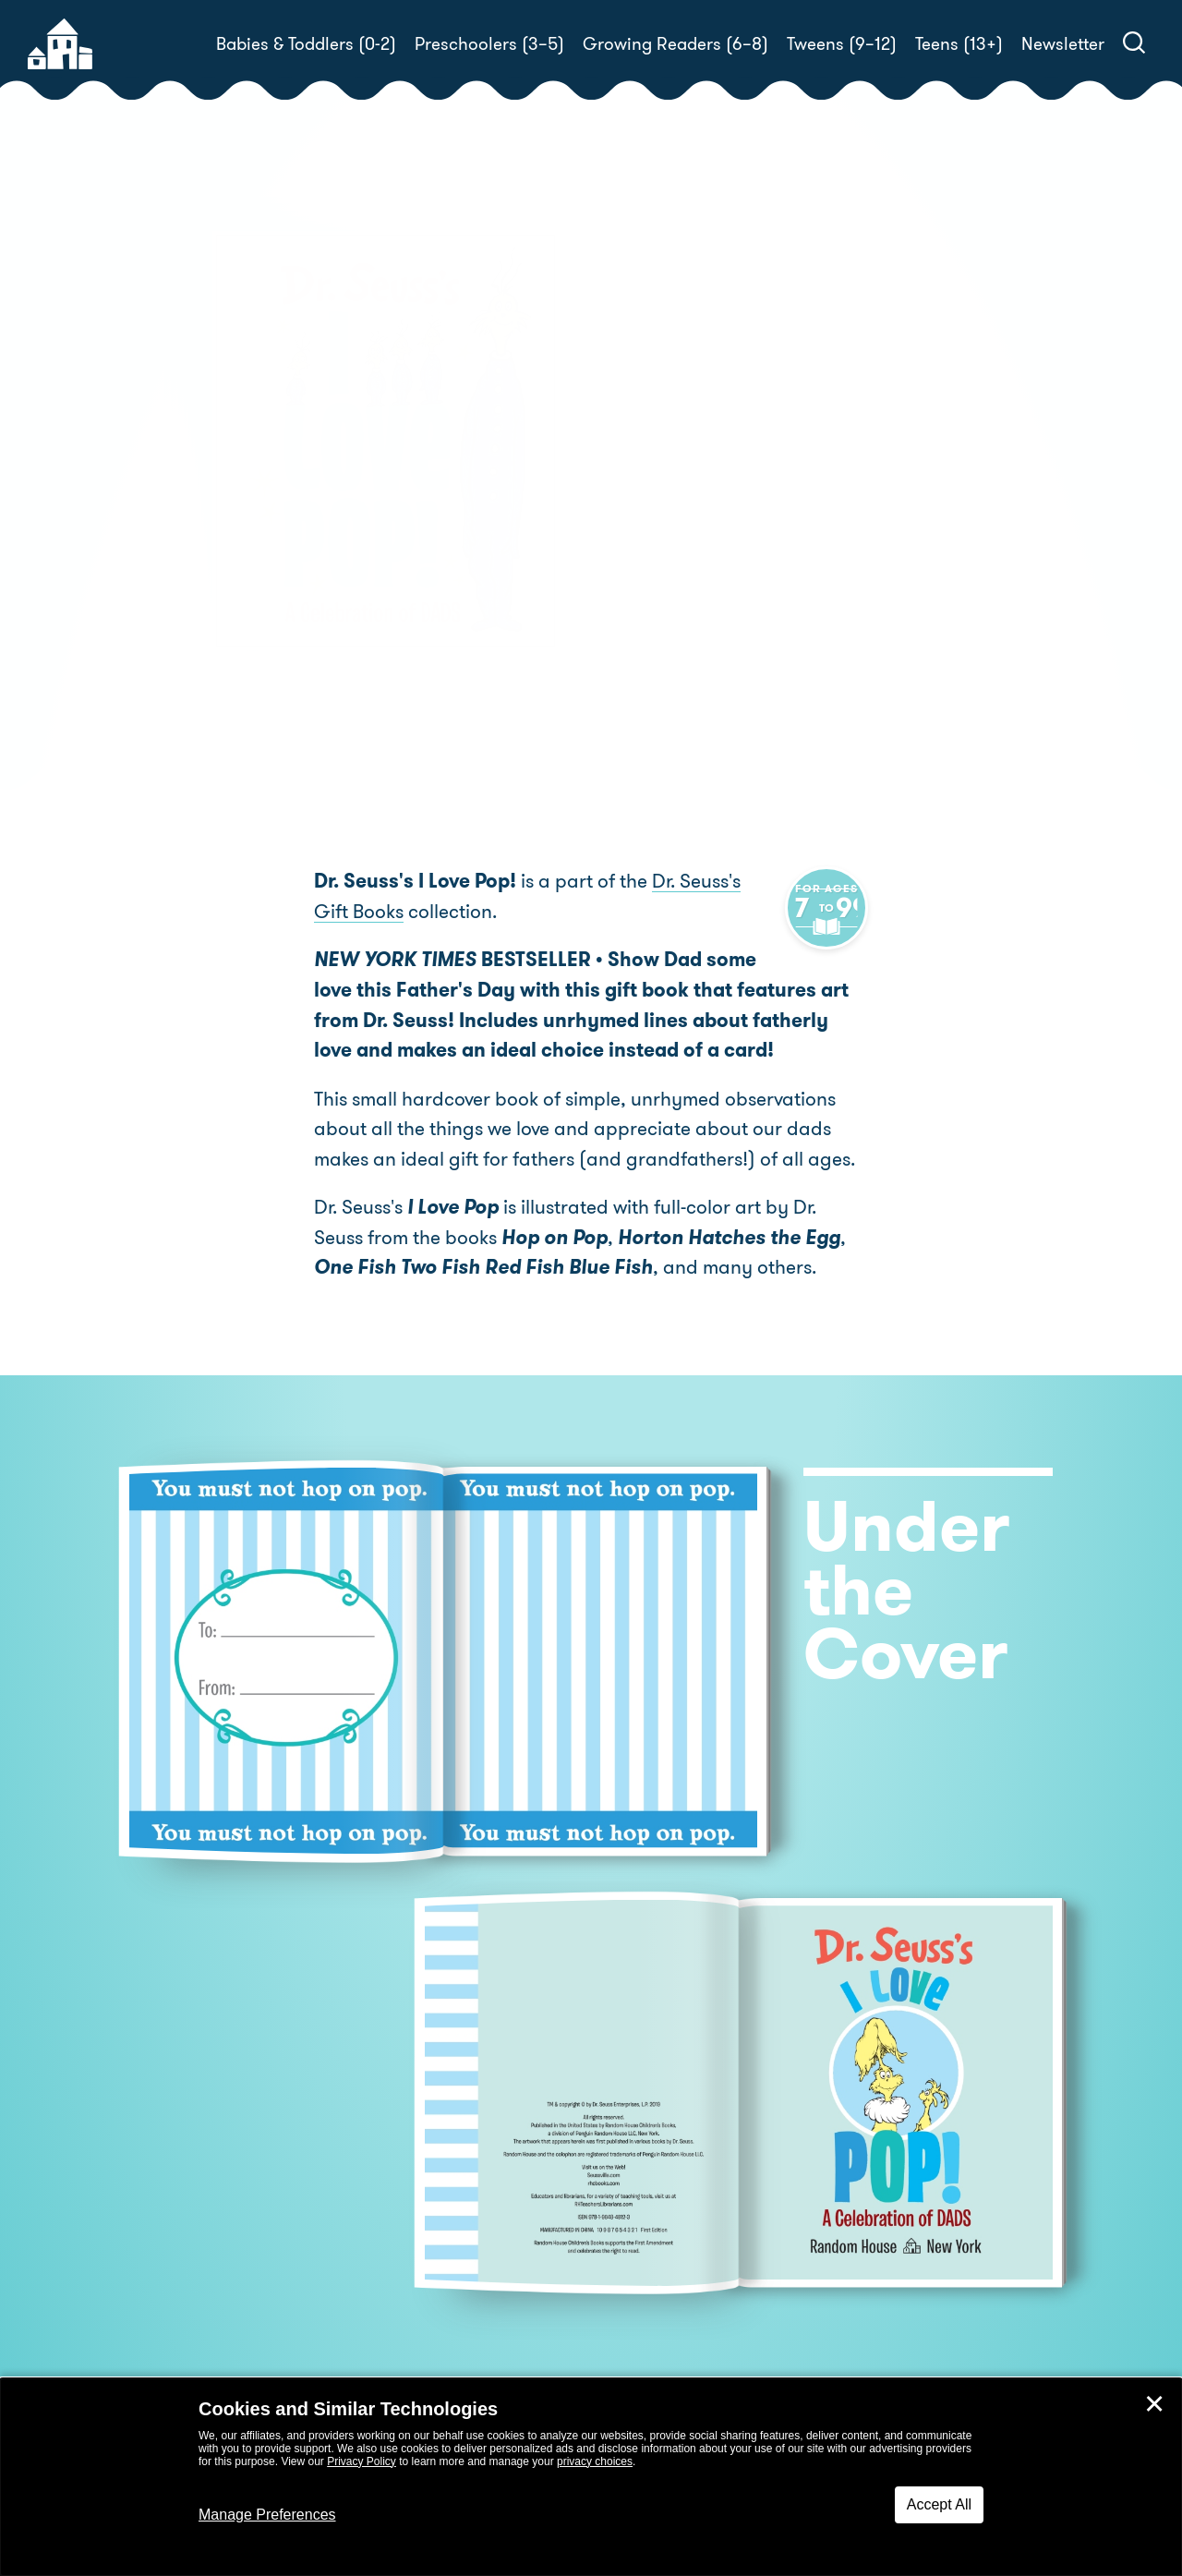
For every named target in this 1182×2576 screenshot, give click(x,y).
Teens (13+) (959, 43)
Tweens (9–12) (842, 43)
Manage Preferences (267, 2514)
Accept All (939, 2504)
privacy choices (595, 2461)
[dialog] (591, 2477)
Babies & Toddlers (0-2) (306, 43)
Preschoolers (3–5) (489, 43)
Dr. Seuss (707, 494)
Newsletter (1062, 43)
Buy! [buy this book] (650, 559)
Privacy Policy (361, 2461)
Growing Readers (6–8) (675, 43)
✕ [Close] (1154, 2404)
